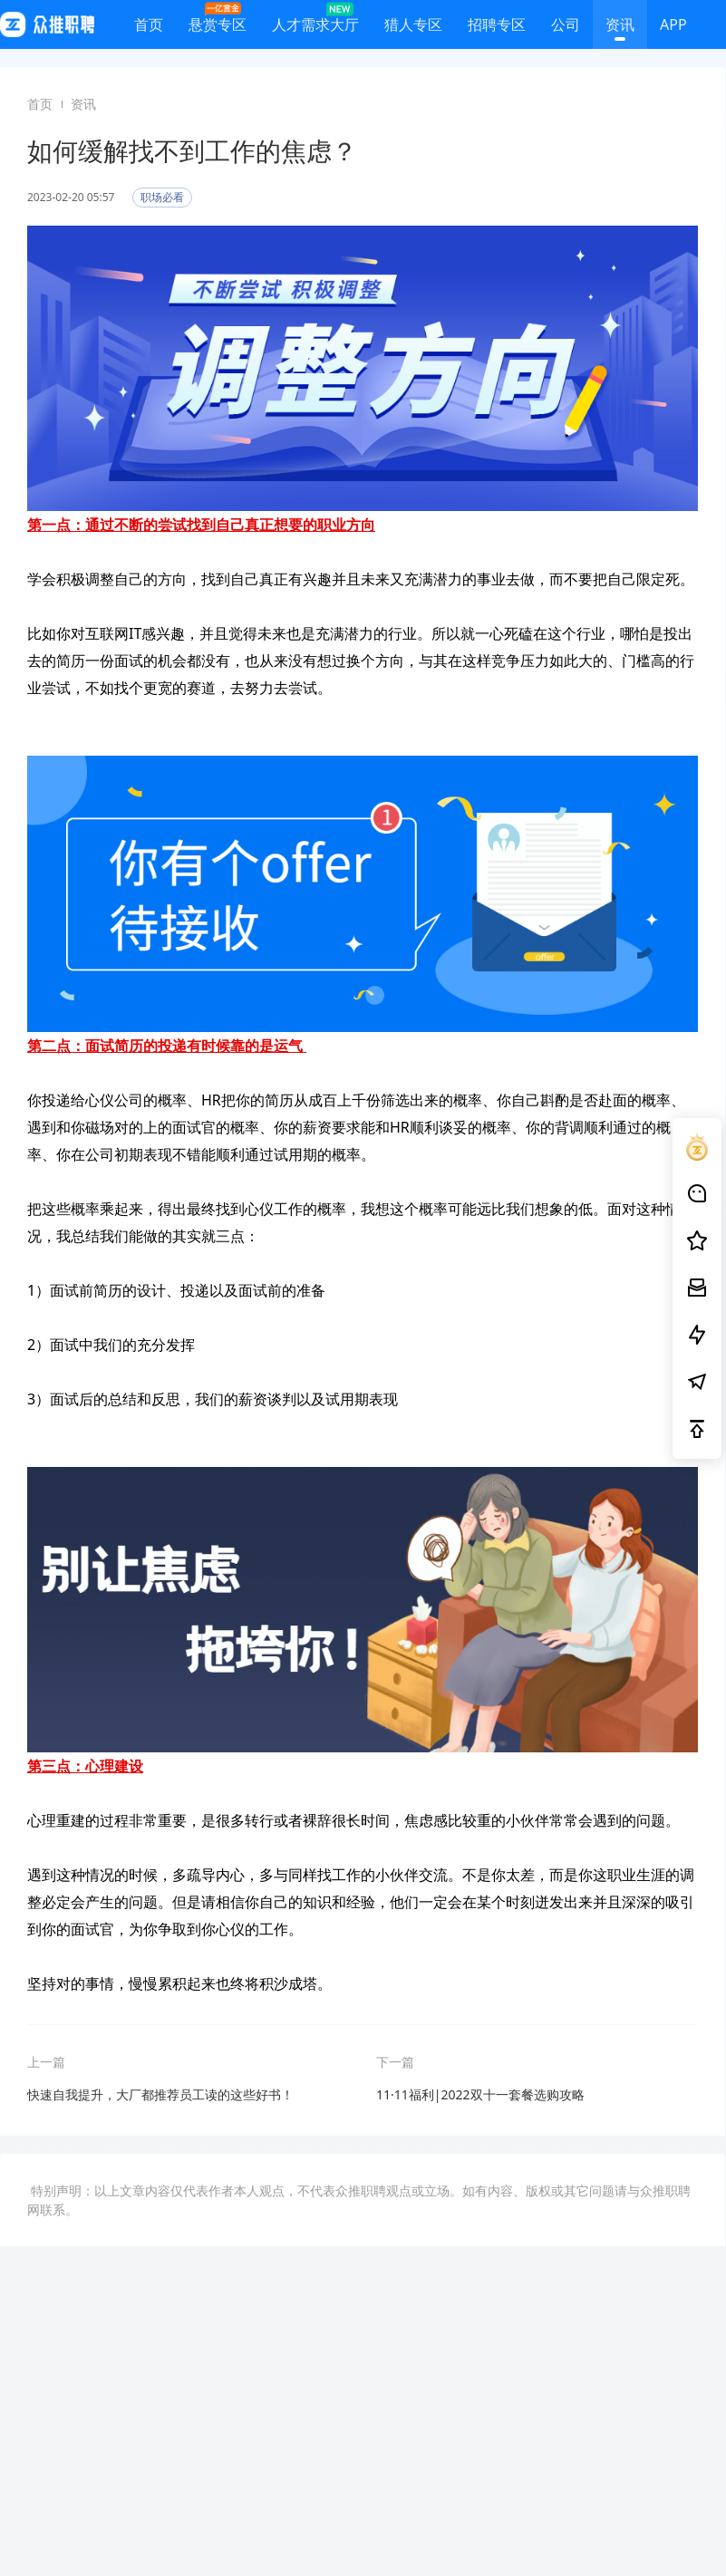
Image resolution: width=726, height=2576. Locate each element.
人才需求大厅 (315, 20)
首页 (148, 27)
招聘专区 (497, 27)
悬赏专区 (218, 20)
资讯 (619, 27)
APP (673, 27)
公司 (565, 27)
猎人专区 (413, 27)
